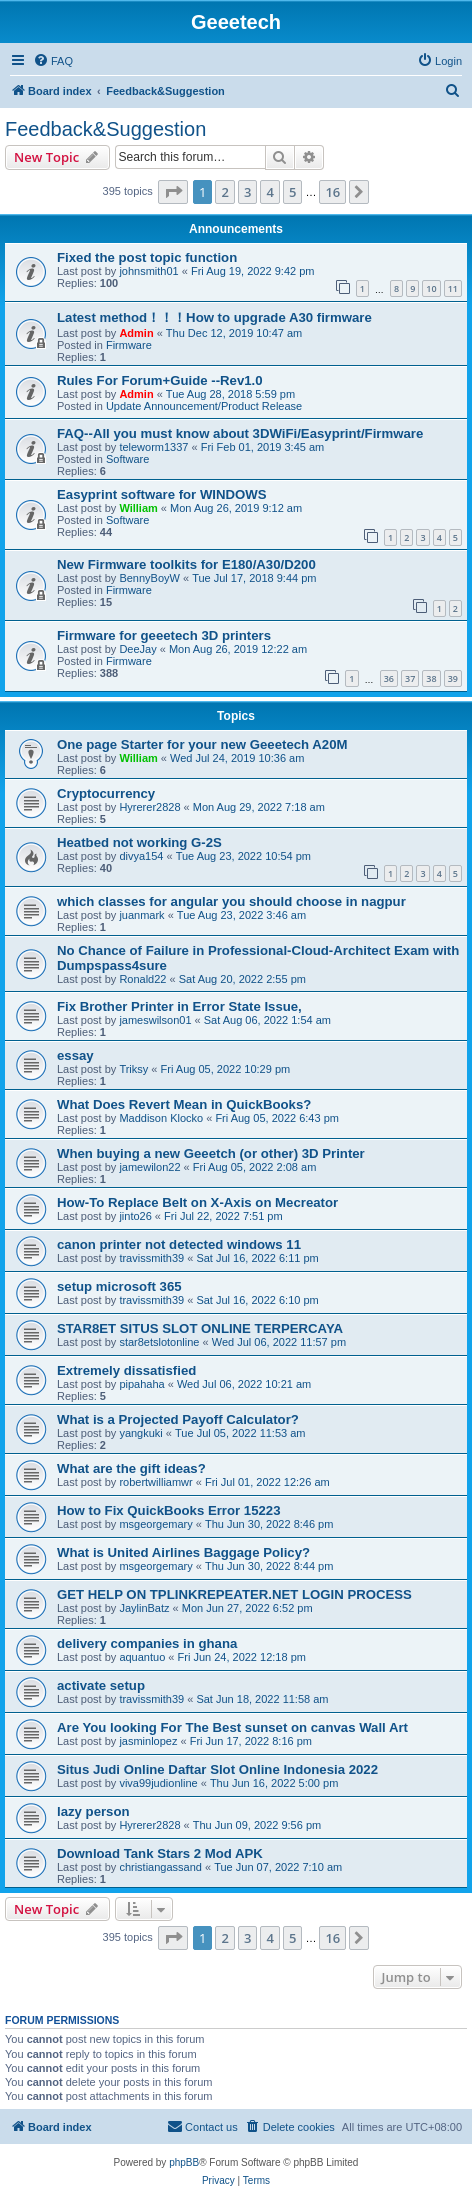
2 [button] (224, 192)
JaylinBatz (144, 1608)
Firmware (129, 345)
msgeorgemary (155, 1524)
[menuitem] (53, 61)
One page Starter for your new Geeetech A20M (202, 744)
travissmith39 (151, 1258)
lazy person (93, 1811)
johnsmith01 (148, 271)
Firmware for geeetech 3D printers (164, 635)
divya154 (141, 856)
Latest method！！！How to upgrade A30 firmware (214, 317)
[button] (173, 192)
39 (453, 678)
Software (127, 459)
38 (431, 678)
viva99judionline (158, 1783)
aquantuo (142, 1657)
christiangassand (160, 1867)
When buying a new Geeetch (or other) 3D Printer (211, 1153)
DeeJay (137, 649)
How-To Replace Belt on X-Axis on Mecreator (197, 1202)
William (138, 508)
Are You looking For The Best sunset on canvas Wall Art (232, 1727)
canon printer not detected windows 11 (179, 1244)
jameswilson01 (155, 1020)
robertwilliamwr (155, 1482)
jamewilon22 (149, 1167)
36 (389, 678)
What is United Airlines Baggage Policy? (183, 1552)
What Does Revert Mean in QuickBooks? (184, 1104)
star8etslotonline (159, 1342)
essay (75, 1055)
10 (431, 288)
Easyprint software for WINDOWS (162, 494)
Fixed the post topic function (147, 257)
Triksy (133, 1069)
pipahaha (141, 1384)
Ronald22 (142, 979)
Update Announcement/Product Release (204, 406)
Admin (136, 333)
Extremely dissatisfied (126, 1370)
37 (410, 678)
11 (453, 288)
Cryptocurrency (106, 793)
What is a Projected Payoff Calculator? (178, 1419)
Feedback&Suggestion (105, 129)
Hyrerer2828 (149, 807)
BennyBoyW (149, 578)
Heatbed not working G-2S (139, 842)
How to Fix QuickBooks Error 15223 (169, 1510)
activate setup (101, 1685)
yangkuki (140, 1433)
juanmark (141, 915)
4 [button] (269, 192)
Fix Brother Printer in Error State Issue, (179, 1006)
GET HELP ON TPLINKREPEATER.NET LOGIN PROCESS (234, 1594)
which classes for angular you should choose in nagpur (231, 901)
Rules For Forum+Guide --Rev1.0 (160, 380)
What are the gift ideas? (131, 1468)
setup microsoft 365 (119, 1286)
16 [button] (332, 192)
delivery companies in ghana (147, 1643)
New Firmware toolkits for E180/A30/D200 (186, 564)
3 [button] (247, 192)
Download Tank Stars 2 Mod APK (160, 1853)
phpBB (184, 2162)
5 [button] (292, 192)
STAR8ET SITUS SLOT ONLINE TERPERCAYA (200, 1328)
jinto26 (135, 1216)
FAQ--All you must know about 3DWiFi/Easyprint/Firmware (240, 433)
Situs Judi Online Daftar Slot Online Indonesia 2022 (217, 1769)
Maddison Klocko (161, 1118)
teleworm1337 (153, 447)
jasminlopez (148, 1741)
